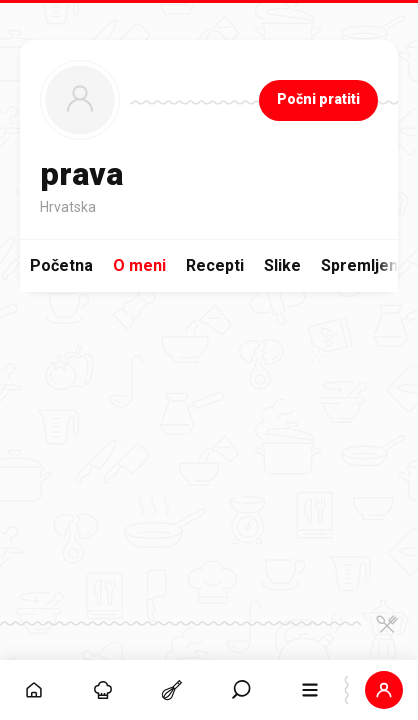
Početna (61, 265)
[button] (383, 690)
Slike (282, 265)
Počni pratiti (318, 99)
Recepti (215, 265)
